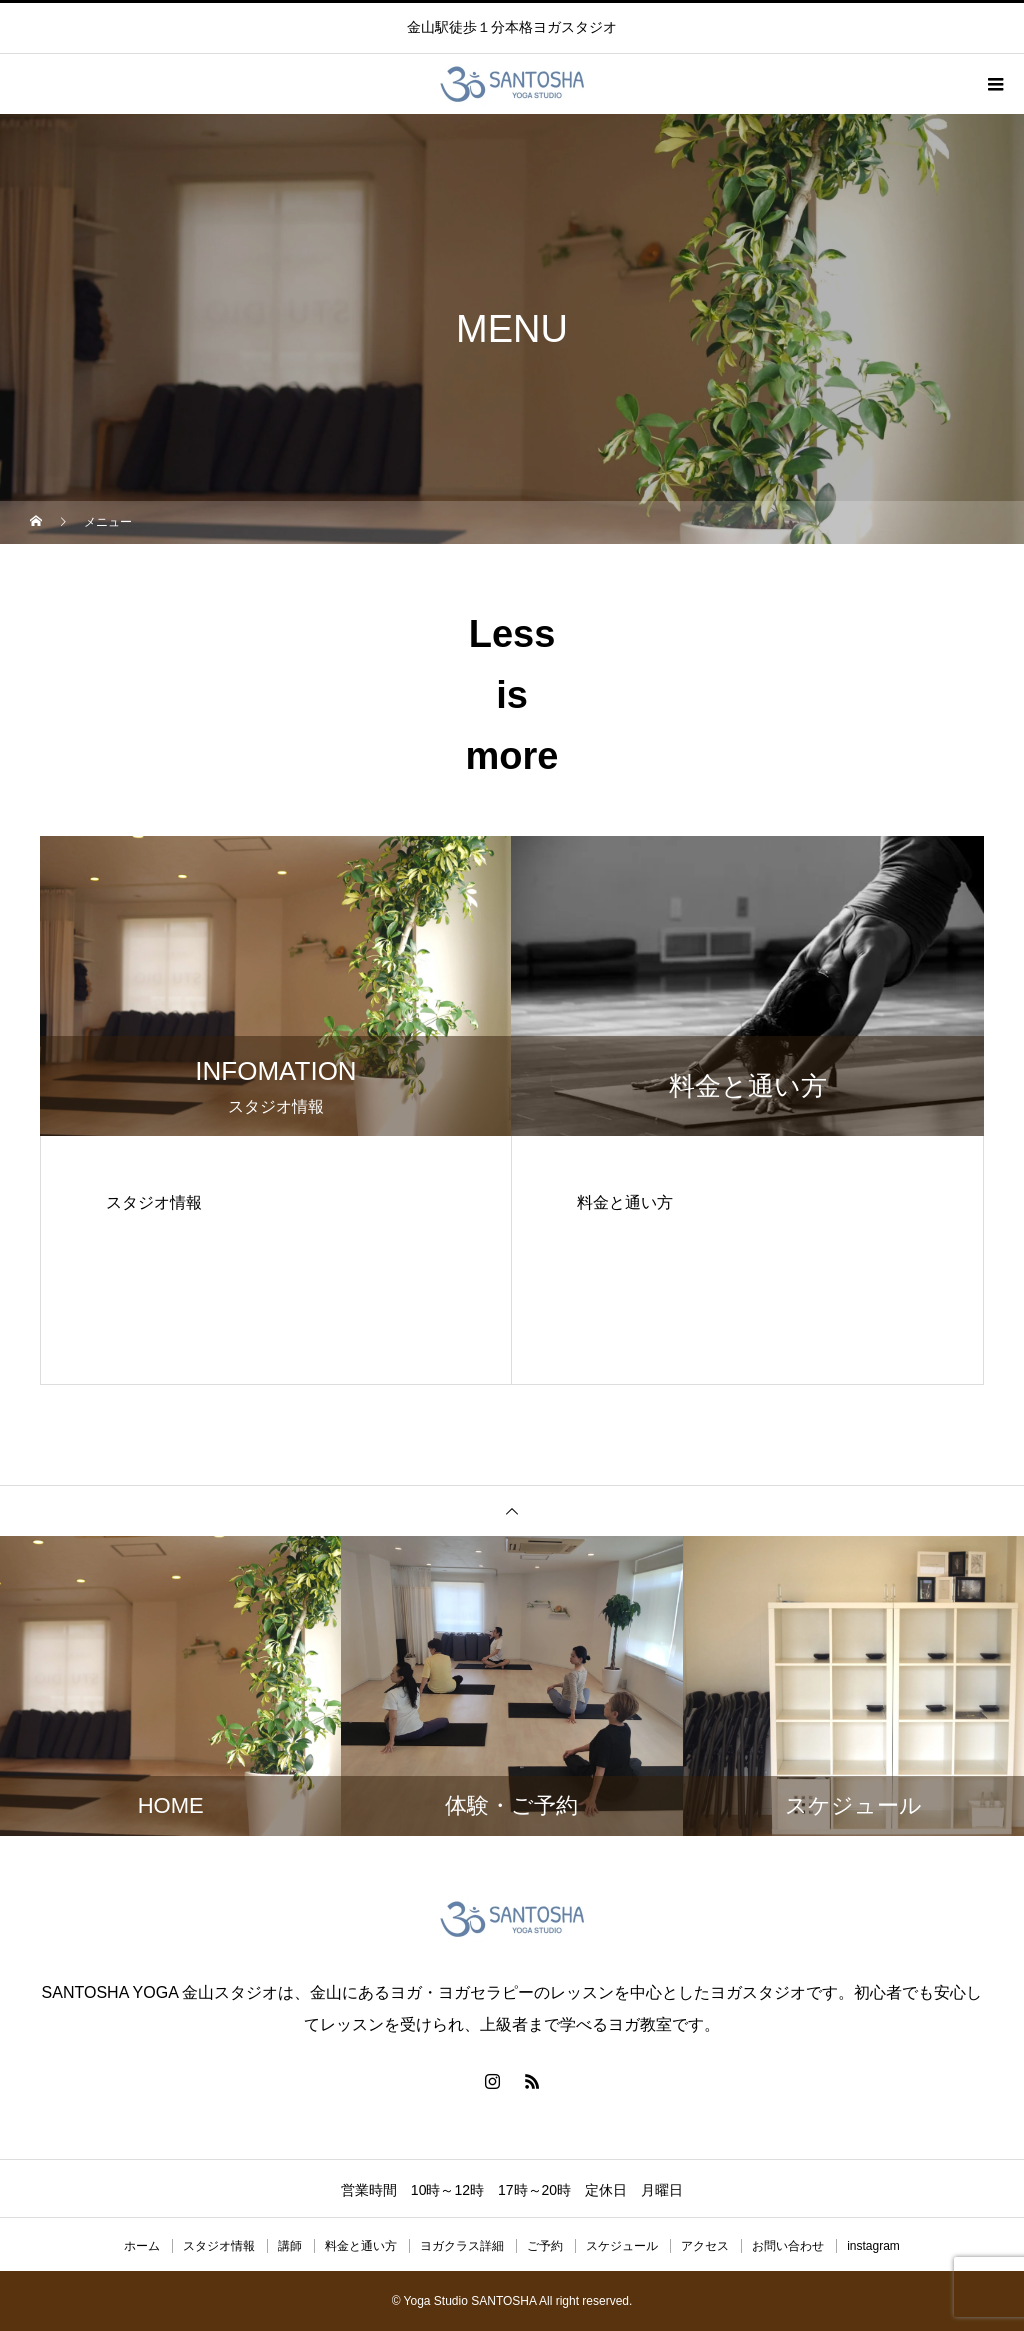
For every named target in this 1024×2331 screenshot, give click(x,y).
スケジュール (622, 2246)
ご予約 (545, 2246)
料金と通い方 (361, 2246)
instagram (873, 2246)
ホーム (142, 2246)
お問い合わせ (788, 2246)
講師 (290, 2246)
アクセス (705, 2246)
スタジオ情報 (219, 2246)
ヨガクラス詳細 (462, 2246)
